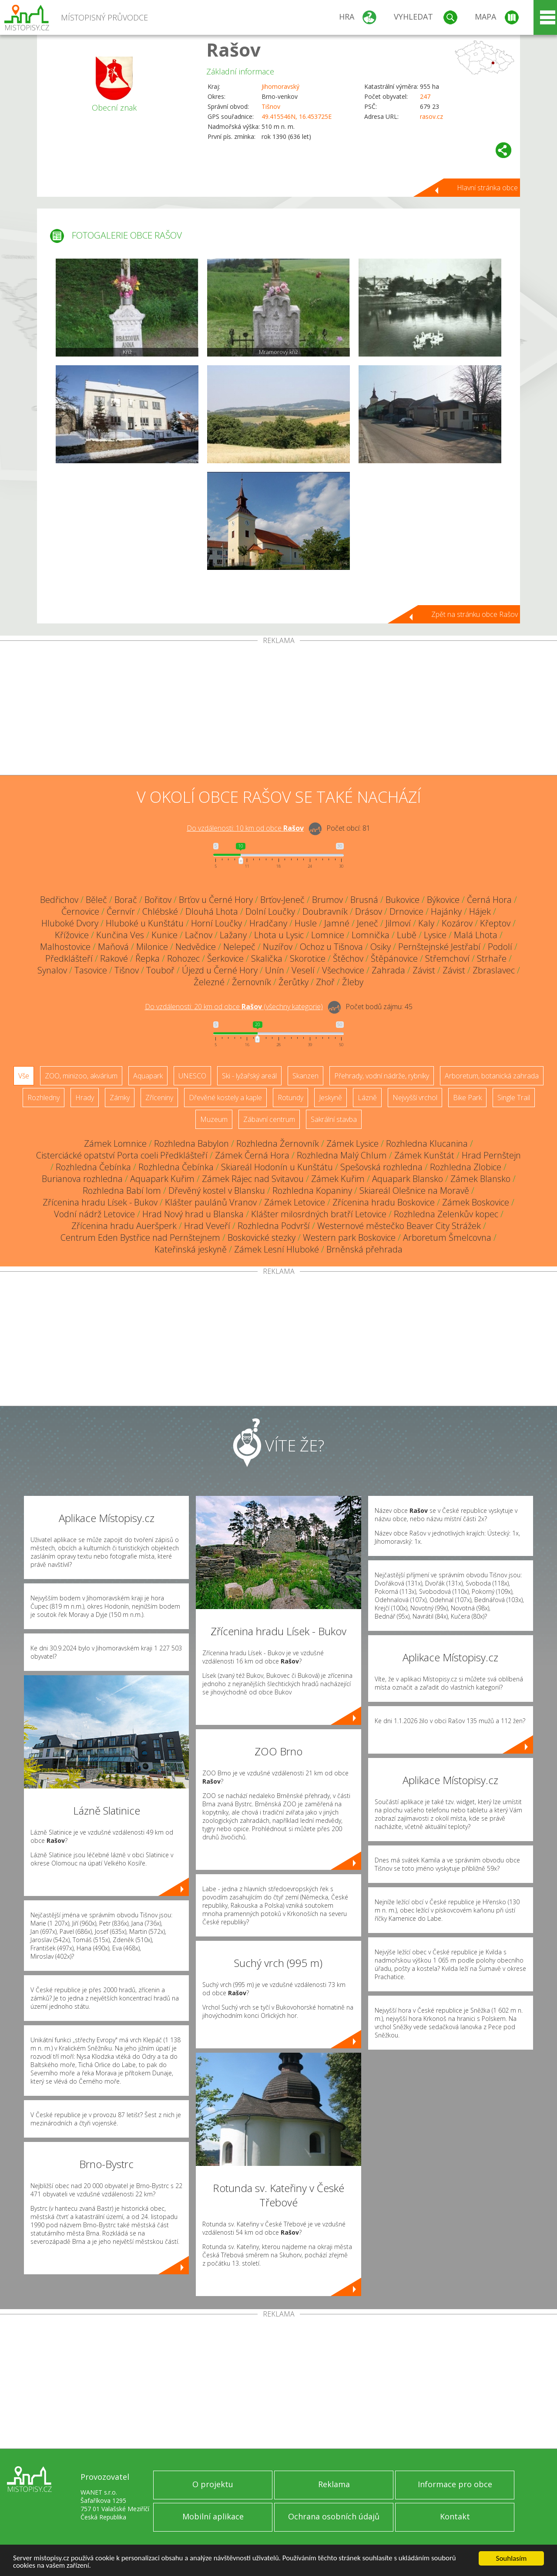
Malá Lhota (475, 935)
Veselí (303, 970)
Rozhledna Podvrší (274, 1226)
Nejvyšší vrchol (415, 1097)
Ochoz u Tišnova (331, 947)
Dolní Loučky (270, 911)
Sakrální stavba (334, 1119)
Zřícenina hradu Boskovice (383, 1202)
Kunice (164, 935)
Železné (209, 982)
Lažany (233, 935)
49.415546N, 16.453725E (297, 116)
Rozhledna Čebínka (93, 1167)
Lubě (406, 935)
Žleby (352, 982)
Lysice (435, 935)
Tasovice (90, 970)
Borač (125, 900)
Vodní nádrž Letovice (94, 1214)
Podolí (500, 947)
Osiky (380, 947)
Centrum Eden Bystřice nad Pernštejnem (140, 1237)
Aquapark (148, 1076)
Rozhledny (43, 1097)
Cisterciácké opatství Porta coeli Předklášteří (122, 1155)
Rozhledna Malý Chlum (342, 1155)
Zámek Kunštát (424, 1155)
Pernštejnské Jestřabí (439, 947)
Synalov (52, 970)
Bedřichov (59, 900)
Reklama (334, 2484)
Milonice (152, 947)
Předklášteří (69, 958)
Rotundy (290, 1097)
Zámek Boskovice (475, 1202)
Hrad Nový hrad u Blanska (193, 1214)
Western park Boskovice (349, 1237)
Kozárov (457, 923)
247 (425, 96)
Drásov (368, 911)
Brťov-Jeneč (282, 900)
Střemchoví (447, 958)
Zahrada (388, 970)
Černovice (80, 911)
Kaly (426, 923)
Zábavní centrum (269, 1119)
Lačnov (198, 935)
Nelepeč (239, 947)
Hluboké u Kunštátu (145, 923)
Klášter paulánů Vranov (211, 1202)
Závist (424, 970)
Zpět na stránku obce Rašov (474, 614)
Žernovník (251, 982)
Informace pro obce (455, 2484)
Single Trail (513, 1097)
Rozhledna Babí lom (122, 1190)
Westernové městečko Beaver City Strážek (399, 1226)
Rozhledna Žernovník (277, 1143)
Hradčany (268, 923)
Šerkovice (225, 958)
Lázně (367, 1097)
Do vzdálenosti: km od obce (245, 828)
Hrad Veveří (207, 1226)
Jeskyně (330, 1097)
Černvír (121, 911)
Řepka (147, 958)
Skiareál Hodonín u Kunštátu (277, 1167)
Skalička (266, 958)
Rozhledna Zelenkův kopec (446, 1214)
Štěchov (348, 958)
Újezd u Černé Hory (220, 970)
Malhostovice (65, 947)
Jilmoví (398, 923)
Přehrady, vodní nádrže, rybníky (381, 1076)
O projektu (212, 2484)
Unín (274, 970)
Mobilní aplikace (213, 2516)
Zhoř (325, 982)
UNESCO (192, 1076)
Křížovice (72, 935)
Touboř (160, 970)
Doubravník (325, 911)
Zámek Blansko (480, 1179)
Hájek (480, 911)
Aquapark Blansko (407, 1179)
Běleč (96, 900)
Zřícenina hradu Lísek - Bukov (100, 1202)
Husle (306, 923)
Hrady (84, 1097)
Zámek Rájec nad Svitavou (253, 1179)
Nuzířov (277, 947)
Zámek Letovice (294, 1202)
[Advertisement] (278, 710)
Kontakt (455, 2516)
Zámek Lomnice (115, 1143)
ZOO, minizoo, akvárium (81, 1076)
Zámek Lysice (352, 1143)
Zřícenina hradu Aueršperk (124, 1226)
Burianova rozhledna (82, 1179)
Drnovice (406, 911)
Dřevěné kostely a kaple (225, 1097)
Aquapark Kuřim (162, 1179)
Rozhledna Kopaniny (312, 1190)
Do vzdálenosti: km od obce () (234, 1006)
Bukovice (402, 900)
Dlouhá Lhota (211, 911)
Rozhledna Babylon (191, 1143)
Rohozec (183, 958)
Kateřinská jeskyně (190, 1249)
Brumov (327, 900)
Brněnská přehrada (364, 1249)
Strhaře (492, 958)
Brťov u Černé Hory (216, 900)
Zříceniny (159, 1097)
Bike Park (467, 1097)
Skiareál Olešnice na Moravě (414, 1190)
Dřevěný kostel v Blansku (216, 1190)
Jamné (336, 923)
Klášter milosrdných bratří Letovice (318, 1214)
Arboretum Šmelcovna (447, 1237)
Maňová (113, 947)
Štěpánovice (394, 958)
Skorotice (307, 958)
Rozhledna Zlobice (465, 1167)
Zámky (120, 1097)
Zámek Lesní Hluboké (276, 1249)
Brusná (364, 900)
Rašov (233, 49)
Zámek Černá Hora (252, 1155)
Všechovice (343, 970)
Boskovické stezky (261, 1237)
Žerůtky (293, 982)
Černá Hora (489, 900)
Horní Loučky (216, 923)
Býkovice (443, 900)
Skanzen (305, 1076)
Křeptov (495, 923)
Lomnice (327, 935)
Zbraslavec (494, 970)
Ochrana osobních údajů (333, 2516)
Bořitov (157, 900)
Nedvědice (195, 947)
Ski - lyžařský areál (249, 1076)
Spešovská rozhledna (381, 1167)
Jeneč (367, 923)
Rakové (114, 958)
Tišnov (271, 106)
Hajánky (446, 911)
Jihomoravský (280, 86)
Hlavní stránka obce (487, 187)
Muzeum (214, 1119)
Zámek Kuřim (338, 1179)
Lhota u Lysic (279, 935)
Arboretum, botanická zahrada (492, 1076)
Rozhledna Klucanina (427, 1143)
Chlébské (160, 911)
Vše (23, 1076)
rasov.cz (431, 116)
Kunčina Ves (120, 935)
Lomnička (370, 935)
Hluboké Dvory (69, 923)
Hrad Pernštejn (491, 1155)
